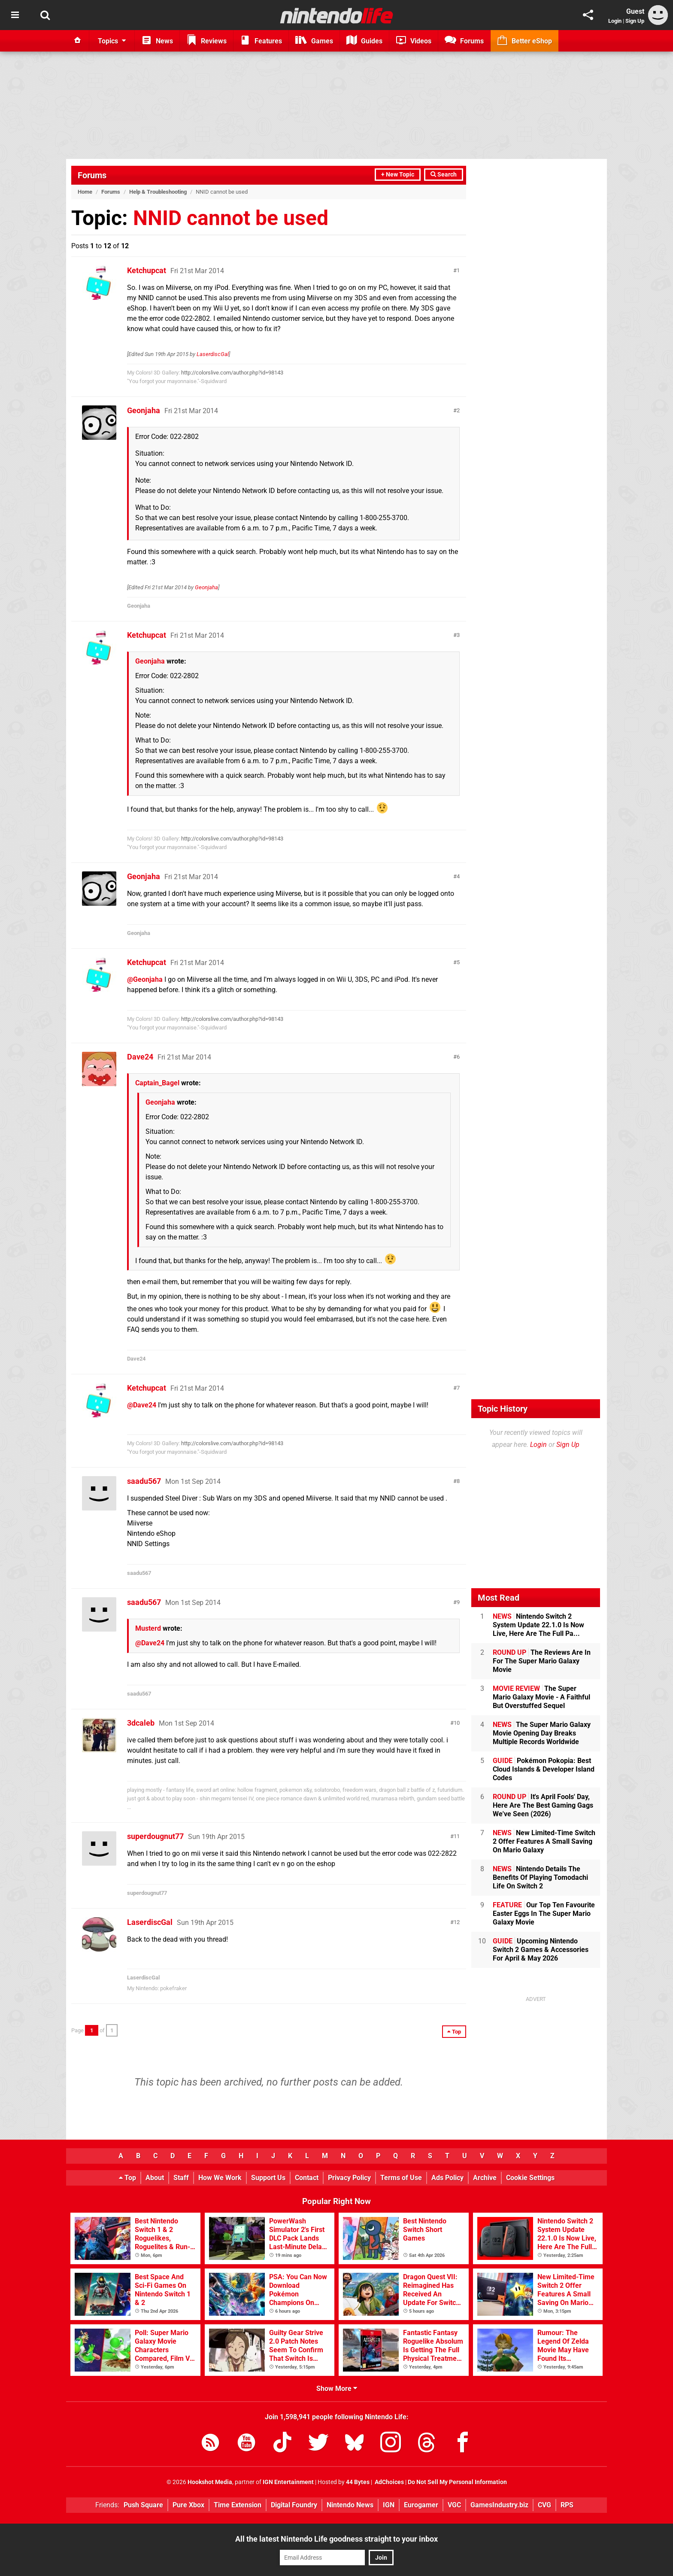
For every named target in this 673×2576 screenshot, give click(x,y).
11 (457, 1836)
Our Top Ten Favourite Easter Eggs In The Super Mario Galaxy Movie (544, 1913)
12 (457, 1922)
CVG (544, 2505)
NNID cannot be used (230, 218)
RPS (567, 2505)
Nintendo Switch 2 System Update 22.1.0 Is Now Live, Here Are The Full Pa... (538, 1625)
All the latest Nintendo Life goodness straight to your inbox (336, 2538)
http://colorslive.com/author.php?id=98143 (232, 372)
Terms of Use (401, 2178)
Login (614, 21)
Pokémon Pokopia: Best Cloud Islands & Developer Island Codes (543, 1769)
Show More (336, 2388)
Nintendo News (350, 2505)
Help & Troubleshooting (158, 192)
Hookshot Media (210, 2482)
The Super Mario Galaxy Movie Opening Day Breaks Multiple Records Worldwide (542, 1733)
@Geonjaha (145, 979)
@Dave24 (141, 1405)
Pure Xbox (188, 2505)
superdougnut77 (155, 1836)
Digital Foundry (294, 2505)
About (155, 2178)
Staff (181, 2178)
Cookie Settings (530, 2178)
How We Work (220, 2178)
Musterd (148, 1628)
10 (457, 1723)
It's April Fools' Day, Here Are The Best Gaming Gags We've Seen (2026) (543, 1805)
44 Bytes (358, 2482)
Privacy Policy (349, 2178)
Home (85, 192)
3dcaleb (141, 1722)
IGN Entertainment (288, 2482)
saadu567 (144, 1481)
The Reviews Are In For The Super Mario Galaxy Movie (542, 1661)
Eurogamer (421, 2505)
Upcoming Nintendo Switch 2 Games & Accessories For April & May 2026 (540, 1949)
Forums (92, 175)
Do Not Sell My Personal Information (457, 2482)
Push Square (143, 2505)
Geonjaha (143, 410)
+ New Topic (397, 174)
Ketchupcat (146, 270)
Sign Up (634, 21)
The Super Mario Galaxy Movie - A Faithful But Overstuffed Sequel (541, 1697)
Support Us (268, 2178)
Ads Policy (447, 2178)
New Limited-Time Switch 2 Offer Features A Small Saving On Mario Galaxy (544, 1841)
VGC (454, 2505)
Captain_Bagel (157, 1083)
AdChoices (388, 2482)
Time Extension (237, 2505)
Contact (306, 2178)
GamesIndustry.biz (499, 2505)
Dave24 (140, 1056)
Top (127, 2178)
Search (443, 174)
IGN (388, 2505)
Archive (485, 2178)
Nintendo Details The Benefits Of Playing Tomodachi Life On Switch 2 (540, 1877)
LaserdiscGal (213, 354)
